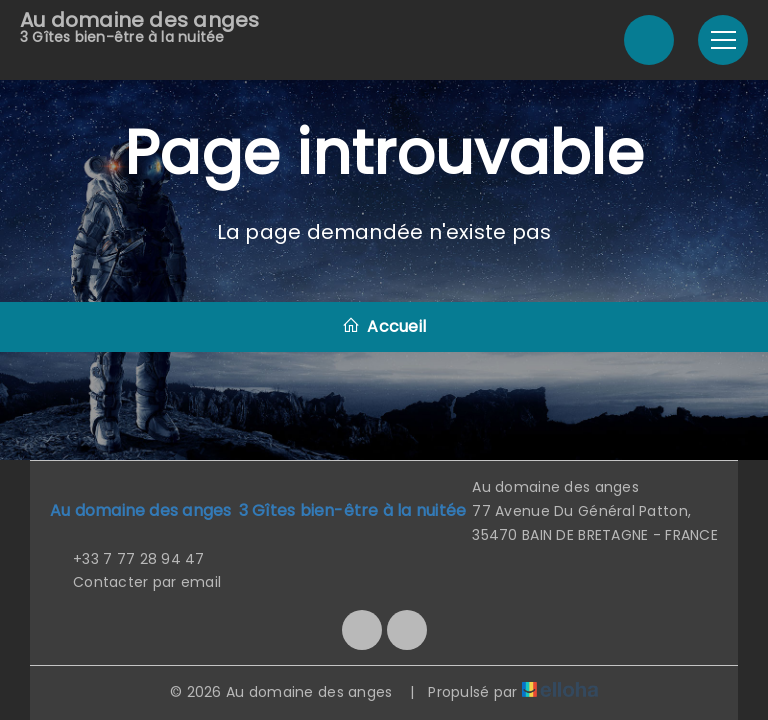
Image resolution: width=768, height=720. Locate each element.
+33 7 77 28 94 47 (127, 559)
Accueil (384, 326)
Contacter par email (135, 582)
